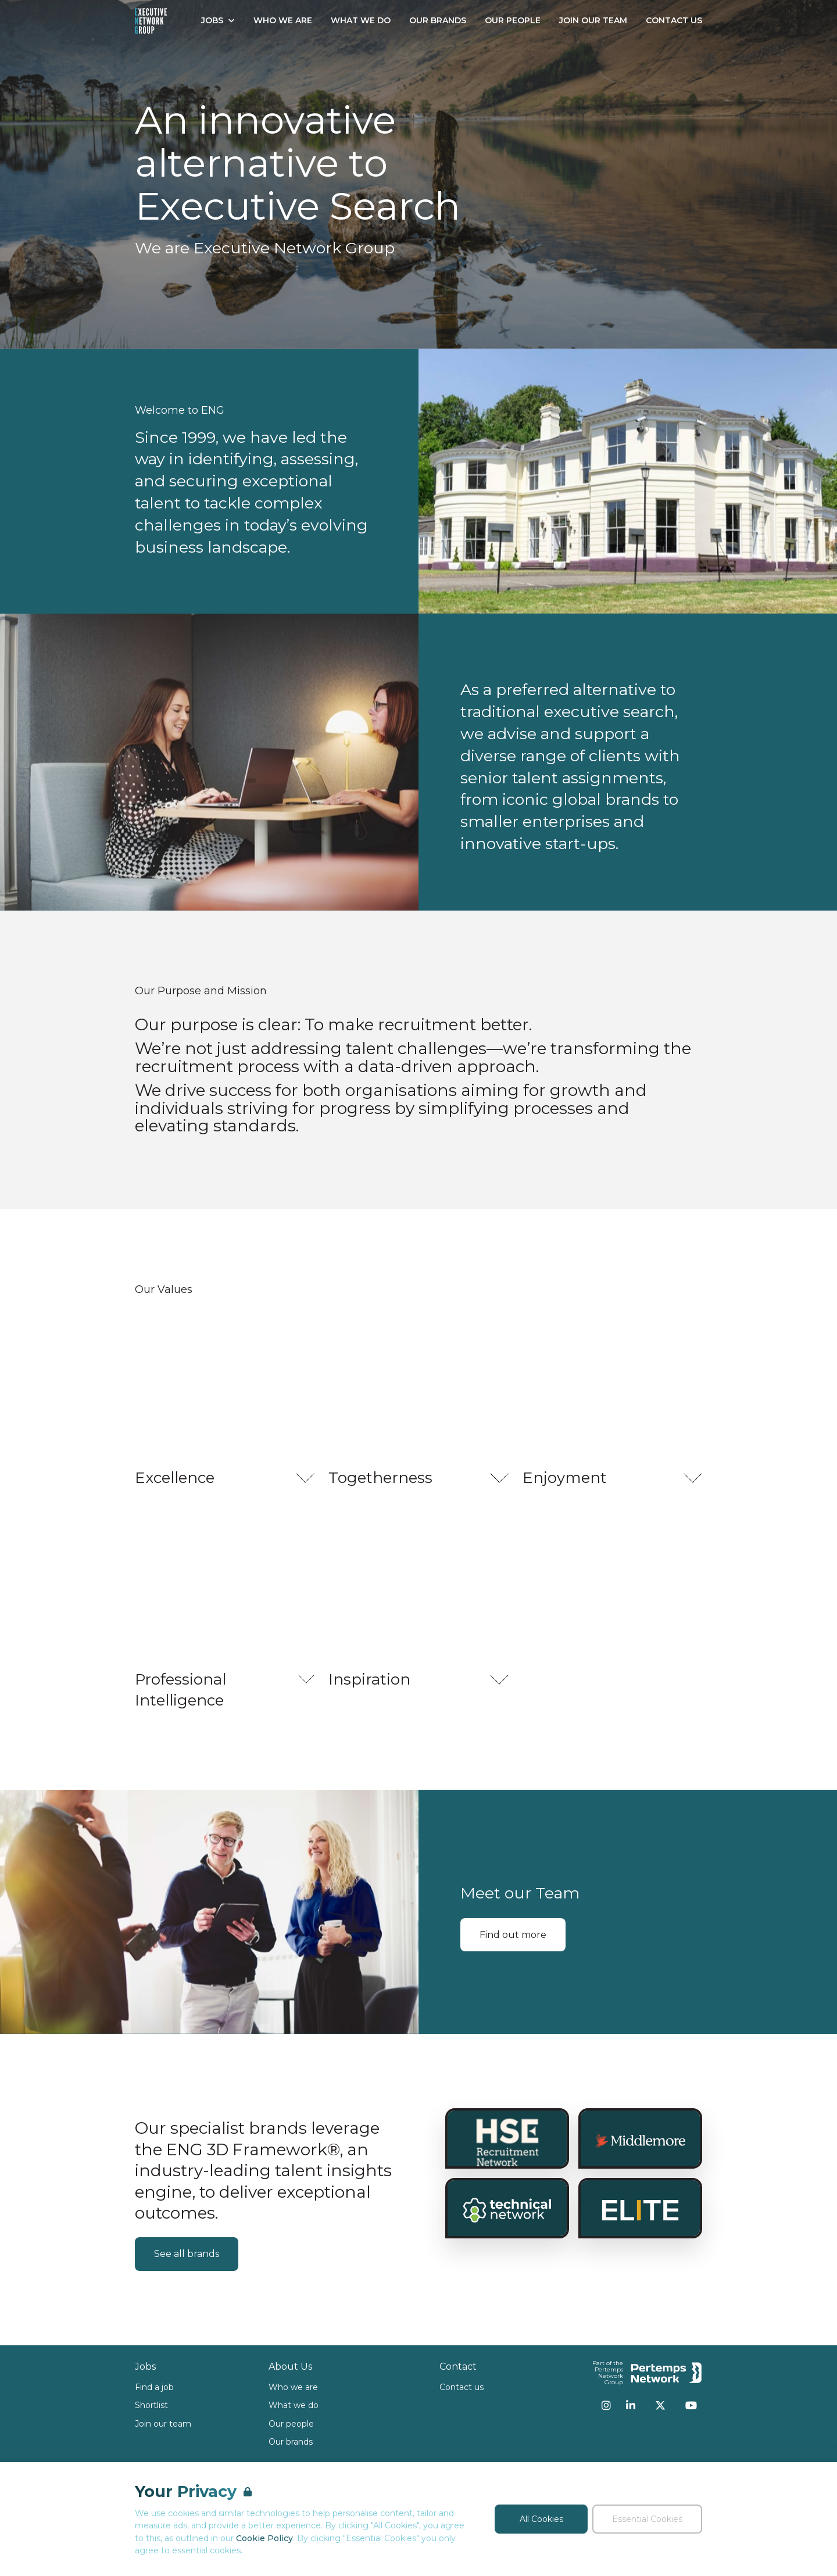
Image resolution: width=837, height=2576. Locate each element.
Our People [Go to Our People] (513, 20)
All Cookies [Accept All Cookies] (541, 2519)
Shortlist (151, 2405)
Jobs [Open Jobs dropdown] (218, 20)
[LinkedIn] (631, 2405)
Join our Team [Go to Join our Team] (593, 20)
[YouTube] (691, 2405)
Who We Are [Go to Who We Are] (282, 20)
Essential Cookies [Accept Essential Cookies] (647, 2519)
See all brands (186, 2253)
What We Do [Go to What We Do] (361, 20)
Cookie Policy (264, 2538)
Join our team (163, 2424)
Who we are (293, 2387)
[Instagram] (606, 2405)
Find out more (513, 1934)
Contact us (461, 2387)
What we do (294, 2405)
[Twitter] (660, 2405)
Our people (291, 2424)
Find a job (154, 2387)
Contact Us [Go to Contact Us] (674, 20)
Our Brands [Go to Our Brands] (437, 20)
